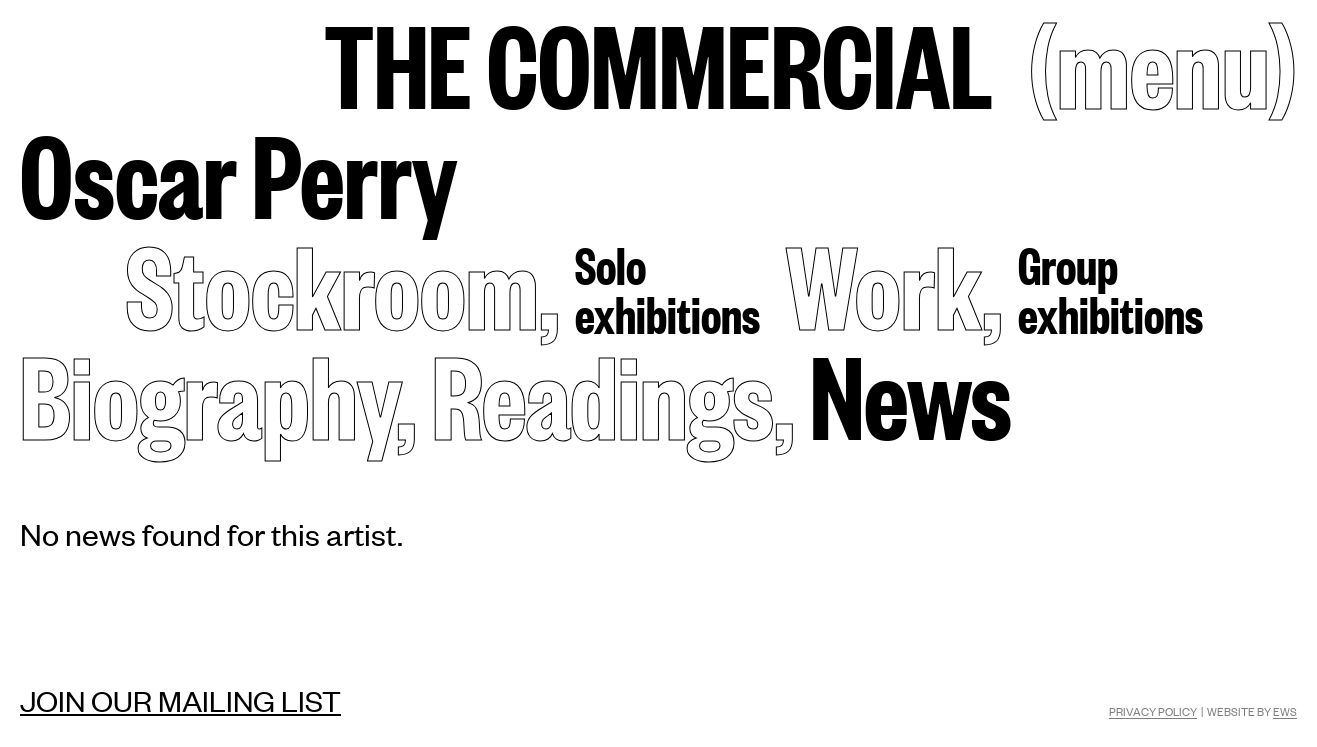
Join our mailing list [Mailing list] (180, 700)
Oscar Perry (238, 171)
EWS (1285, 711)
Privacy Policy (1153, 711)
